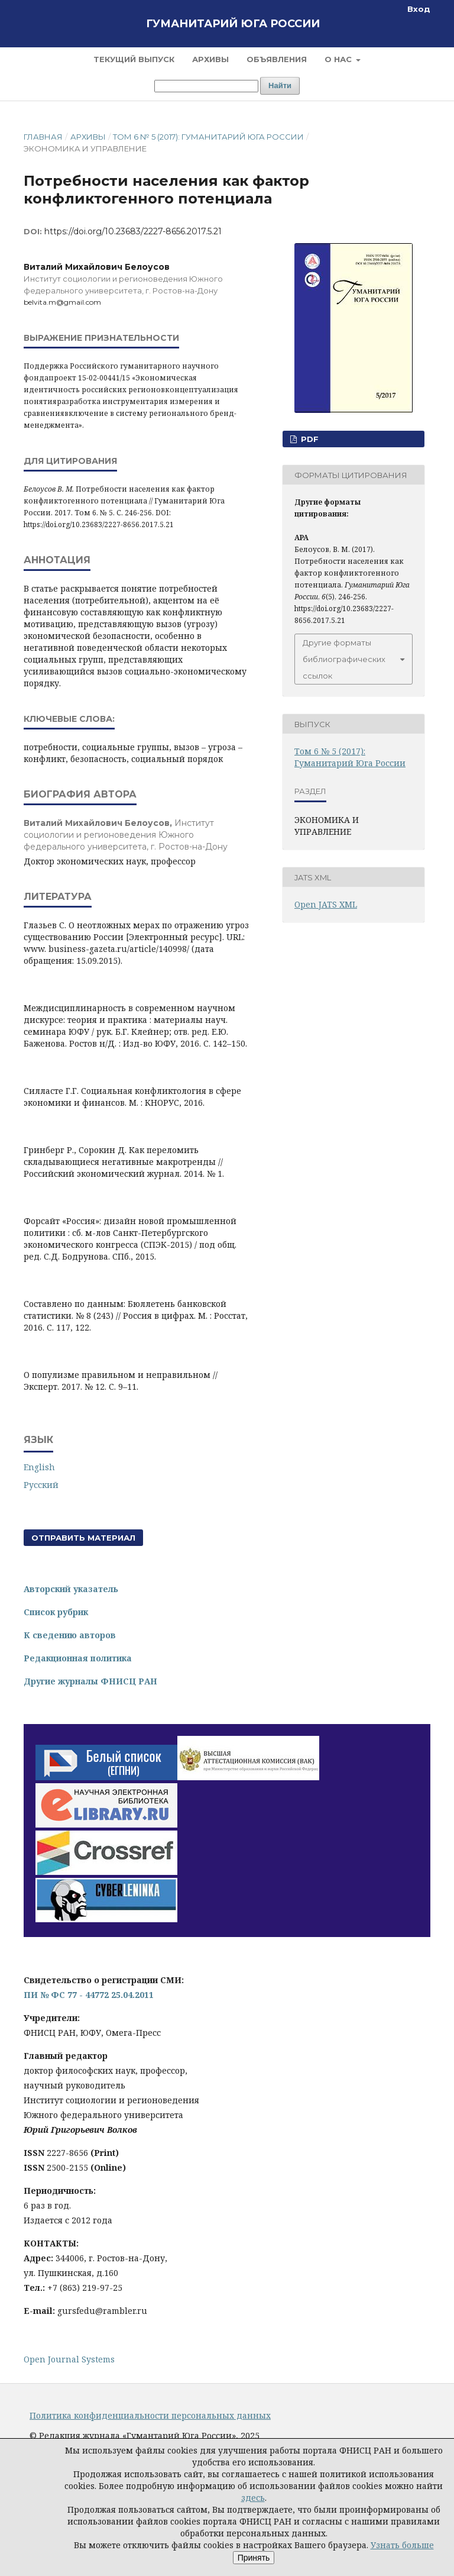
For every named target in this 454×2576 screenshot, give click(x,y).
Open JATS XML (325, 904)
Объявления (277, 59)
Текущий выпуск (133, 59)
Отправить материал (83, 1537)
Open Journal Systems (69, 2359)
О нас (339, 59)
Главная (43, 136)
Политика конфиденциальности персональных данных (150, 2415)
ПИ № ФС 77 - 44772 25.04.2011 (89, 1994)
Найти (279, 85)
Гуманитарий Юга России (233, 23)
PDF (309, 439)
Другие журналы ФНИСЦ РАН (90, 1681)
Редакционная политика (78, 1658)
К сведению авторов (70, 1635)
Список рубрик (56, 1612)
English (39, 1467)
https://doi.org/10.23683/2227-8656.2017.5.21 (133, 231)
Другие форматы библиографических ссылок (344, 659)
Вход (418, 9)
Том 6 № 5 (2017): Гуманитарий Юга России (208, 136)
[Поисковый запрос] (206, 86)
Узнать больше (402, 2545)
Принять (254, 2557)
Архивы (210, 59)
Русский (41, 1484)
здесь (253, 2497)
